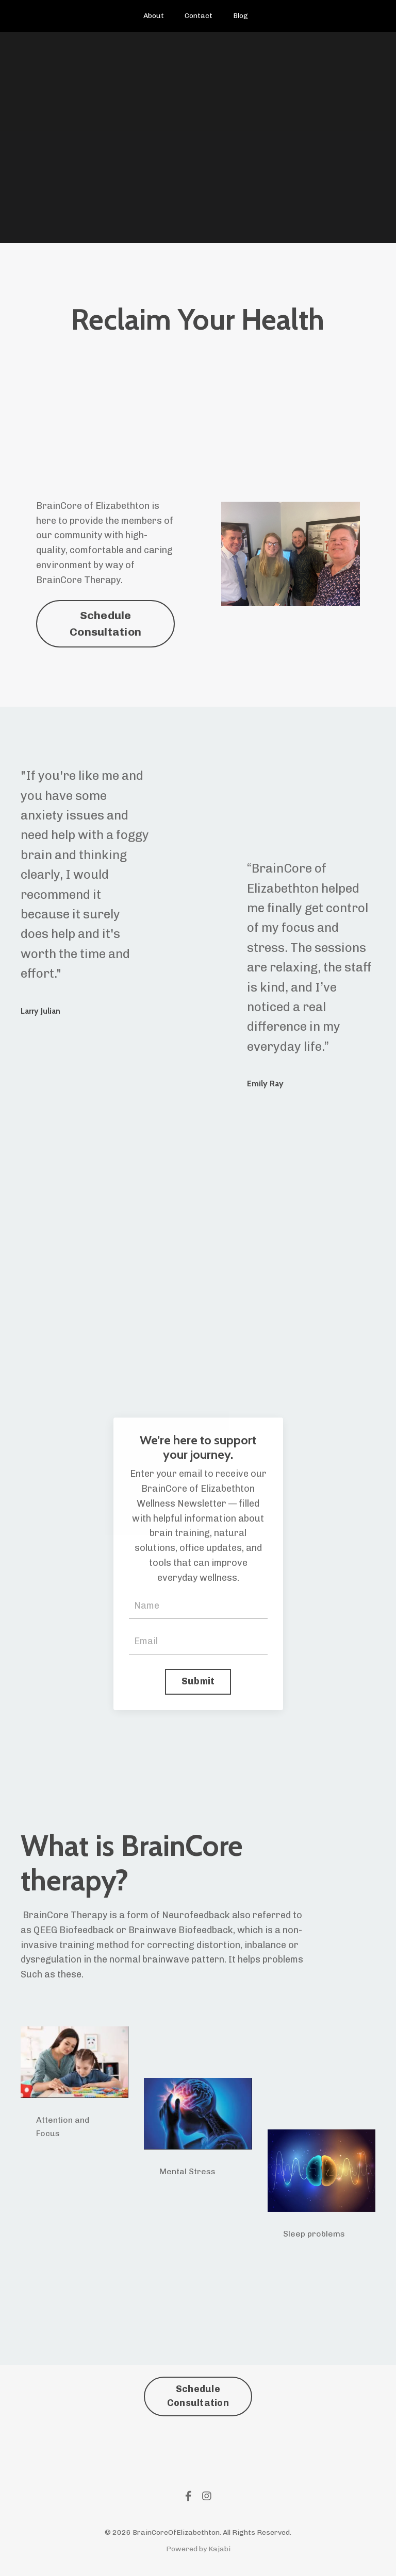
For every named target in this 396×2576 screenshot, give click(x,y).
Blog (240, 15)
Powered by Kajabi (198, 2549)
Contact (198, 15)
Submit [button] (198, 1681)
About (153, 15)
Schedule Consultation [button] (105, 623)
